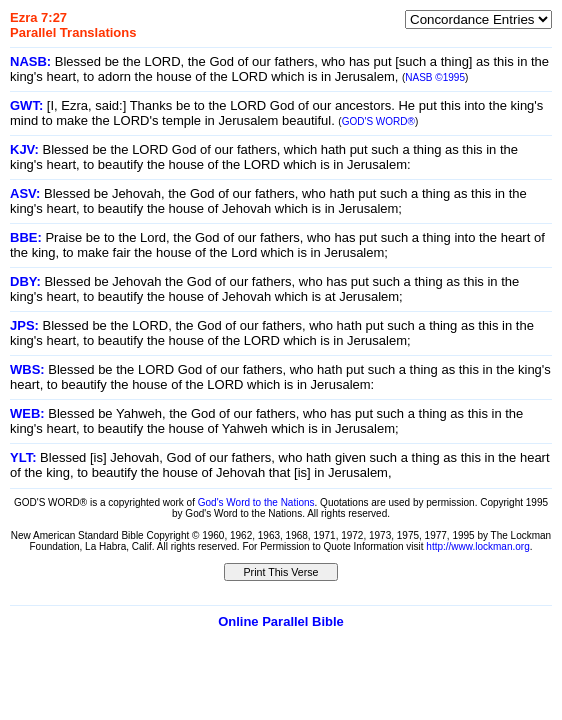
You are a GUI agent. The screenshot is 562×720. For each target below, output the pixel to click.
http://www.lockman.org (477, 546)
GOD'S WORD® (378, 121)
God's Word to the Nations (256, 502)
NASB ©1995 (435, 77)
